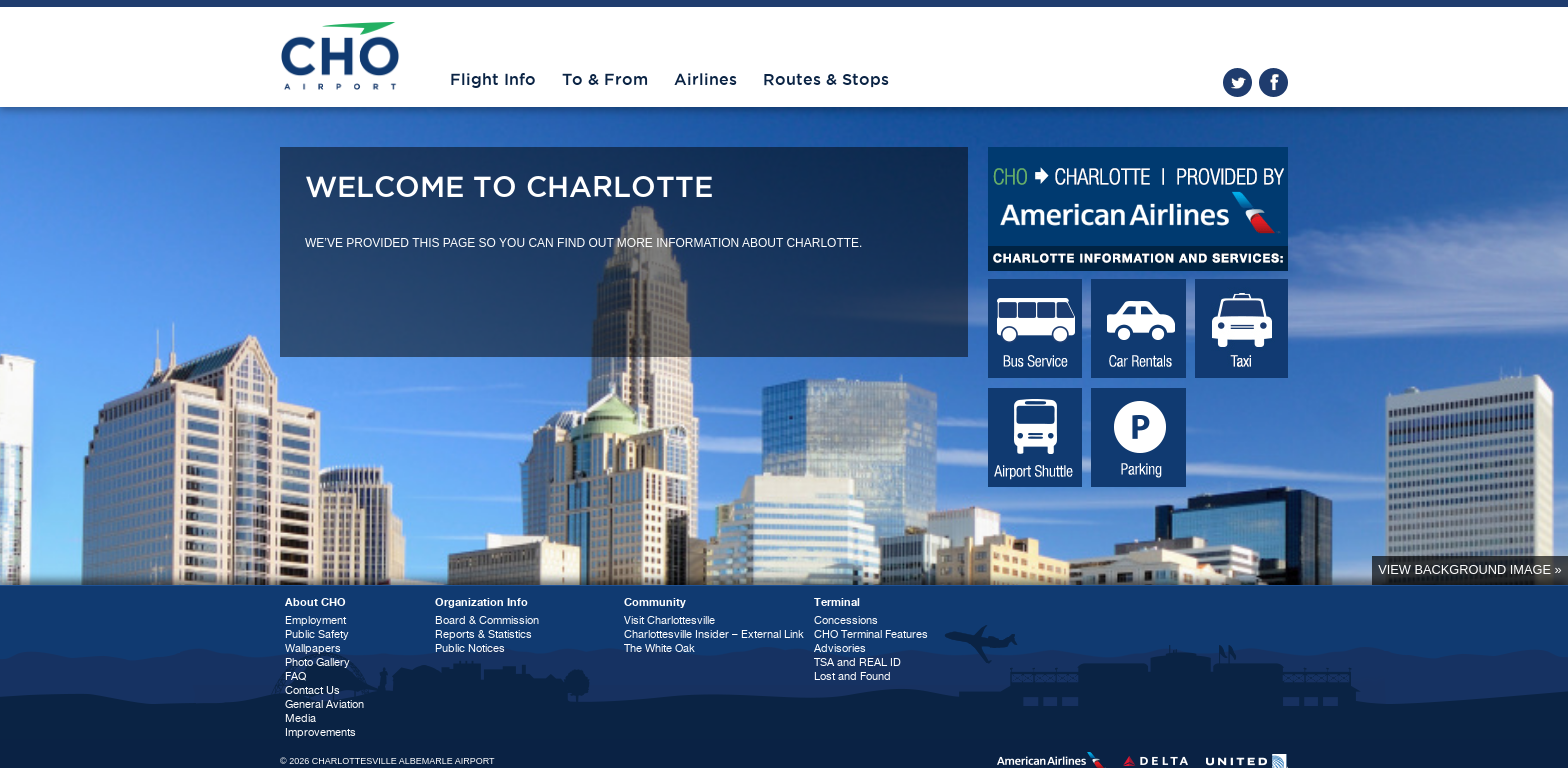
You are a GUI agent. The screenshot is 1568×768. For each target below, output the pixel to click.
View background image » (1469, 569)
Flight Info (493, 80)
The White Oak (659, 648)
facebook (1273, 82)
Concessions (846, 620)
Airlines (705, 80)
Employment (315, 620)
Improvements (320, 732)
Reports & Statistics (483, 634)
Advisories (840, 648)
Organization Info (481, 602)
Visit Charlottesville (669, 620)
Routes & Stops (826, 80)
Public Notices (470, 648)
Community (655, 602)
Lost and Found (852, 676)
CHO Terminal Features (871, 634)
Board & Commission (487, 620)
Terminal (837, 602)
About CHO (315, 602)
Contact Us (312, 690)
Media (300, 718)
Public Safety (317, 634)
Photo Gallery (317, 662)
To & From (605, 80)
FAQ (295, 676)
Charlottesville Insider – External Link (714, 634)
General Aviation (324, 704)
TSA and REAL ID (857, 662)
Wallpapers (313, 648)
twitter (1237, 82)
